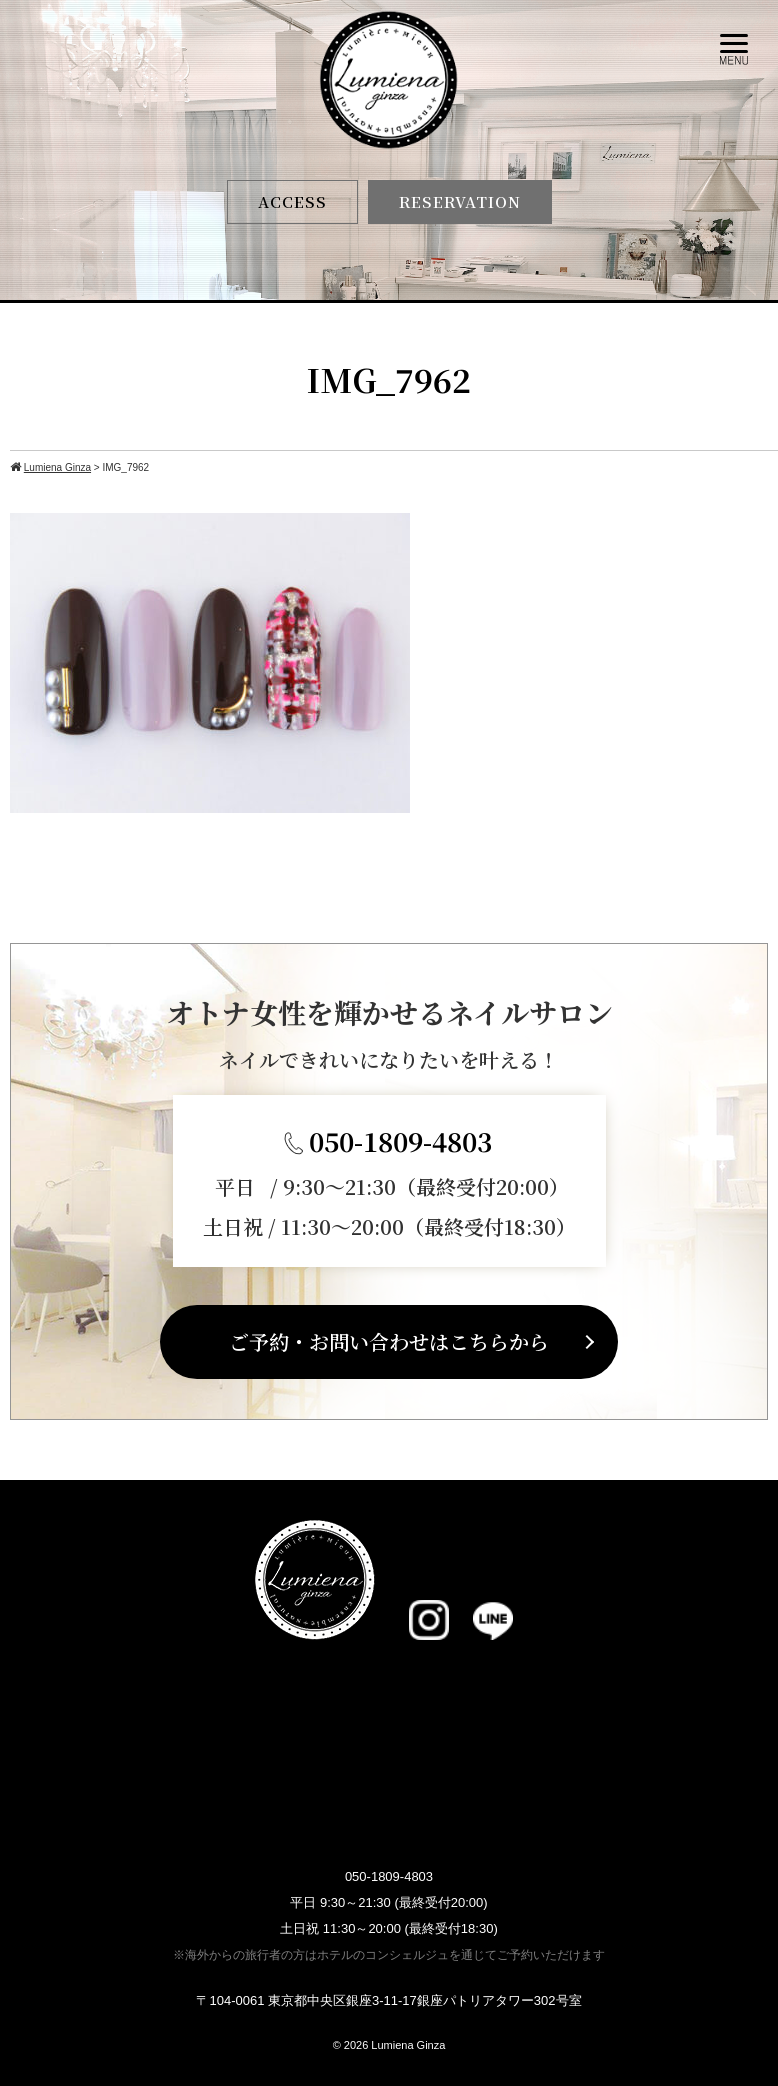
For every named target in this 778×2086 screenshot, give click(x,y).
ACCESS (292, 201)
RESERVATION (460, 201)
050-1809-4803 (400, 1140)
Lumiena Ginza (408, 2045)
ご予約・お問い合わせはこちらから (389, 1341)
